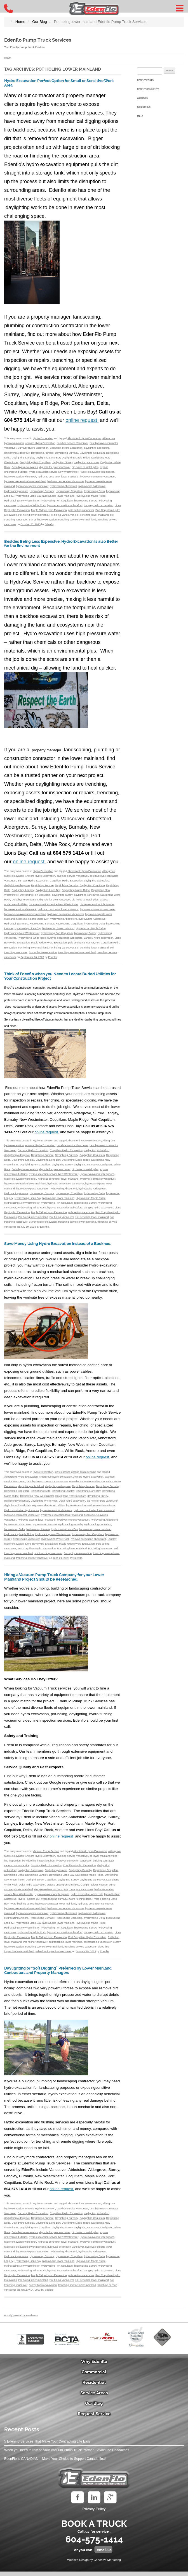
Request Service (94, 2418)
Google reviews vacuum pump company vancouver (63, 1893)
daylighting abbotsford (96, 447)
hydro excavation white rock (20, 476)
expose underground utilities (48, 1510)
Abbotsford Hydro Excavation (84, 438)
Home (7, 58)
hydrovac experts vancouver (32, 486)
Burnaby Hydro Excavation (33, 447)
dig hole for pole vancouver (54, 467)
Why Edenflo (94, 2366)
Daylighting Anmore (42, 452)
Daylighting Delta (40, 1495)
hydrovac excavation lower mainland (25, 481)
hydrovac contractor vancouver (97, 476)
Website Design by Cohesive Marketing (94, 2564)
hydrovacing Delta (94, 491)
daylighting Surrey (62, 462)
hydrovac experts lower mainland (36, 1524)
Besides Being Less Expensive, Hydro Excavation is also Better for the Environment (59, 543)
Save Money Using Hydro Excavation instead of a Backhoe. (56, 1246)
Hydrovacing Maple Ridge (90, 495)
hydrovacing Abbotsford (63, 486)
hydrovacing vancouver (26, 1543)
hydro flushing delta (80, 1903)
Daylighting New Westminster (37, 1500)
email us (104, 2554)
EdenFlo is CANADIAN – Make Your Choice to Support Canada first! (55, 2463)
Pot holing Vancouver (62, 514)
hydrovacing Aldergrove (91, 486)
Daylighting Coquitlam (92, 452)
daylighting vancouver (86, 462)
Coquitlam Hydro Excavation (66, 447)
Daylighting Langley (23, 457)
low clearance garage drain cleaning (75, 1476)
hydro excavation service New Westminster (53, 471)
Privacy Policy (94, 2513)
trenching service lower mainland (77, 519)
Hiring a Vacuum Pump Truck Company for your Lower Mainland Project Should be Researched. (55, 1581)
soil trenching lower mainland (92, 514)
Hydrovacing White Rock (31, 505)
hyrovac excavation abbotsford (65, 505)
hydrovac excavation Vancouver (66, 481)
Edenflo (49, 524)
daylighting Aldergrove (17, 452)
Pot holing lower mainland (33, 514)
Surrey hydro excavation (43, 519)
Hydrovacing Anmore (16, 491)
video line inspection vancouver (54, 1955)
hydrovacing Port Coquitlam (57, 500)
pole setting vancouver (81, 510)
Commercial (94, 2376)
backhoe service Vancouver (72, 443)
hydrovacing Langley (38, 1533)
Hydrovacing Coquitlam (69, 491)
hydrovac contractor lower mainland (58, 476)
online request (81, 420)
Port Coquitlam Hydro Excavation (36, 1553)
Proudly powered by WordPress (21, 2320)
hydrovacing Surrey (85, 500)
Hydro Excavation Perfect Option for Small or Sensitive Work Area (52, 83)
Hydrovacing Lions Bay (28, 495)
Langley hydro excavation (98, 505)
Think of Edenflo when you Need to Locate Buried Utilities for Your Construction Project (58, 976)
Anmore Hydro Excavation (40, 443)
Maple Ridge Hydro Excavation (49, 510)
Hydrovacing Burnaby (42, 491)
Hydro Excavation (43, 438)
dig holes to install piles (85, 467)
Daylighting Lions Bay (48, 457)
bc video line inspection (35, 1865)
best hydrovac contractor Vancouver (47, 1486)
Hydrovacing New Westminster (21, 500)
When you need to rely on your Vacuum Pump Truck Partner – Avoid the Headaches (66, 2454)
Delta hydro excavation (24, 467)
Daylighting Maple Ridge (76, 457)
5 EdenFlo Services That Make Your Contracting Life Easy (47, 2446)
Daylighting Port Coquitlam (35, 462)
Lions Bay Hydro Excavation (41, 1548)
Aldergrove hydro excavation (55, 1481)
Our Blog (94, 2407)
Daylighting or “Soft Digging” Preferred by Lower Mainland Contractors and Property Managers (56, 1975)
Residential (94, 2386)
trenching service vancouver (32, 1562)
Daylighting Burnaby (66, 452)
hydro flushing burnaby (54, 1903)
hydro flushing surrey (22, 1908)
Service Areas (94, 2397)
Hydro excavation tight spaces (97, 471)
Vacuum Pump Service (46, 1855)
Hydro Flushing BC (29, 1903)
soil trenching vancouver (48, 1557)
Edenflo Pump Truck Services (41, 40)
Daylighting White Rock (43, 1505)
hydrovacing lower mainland (58, 495)
